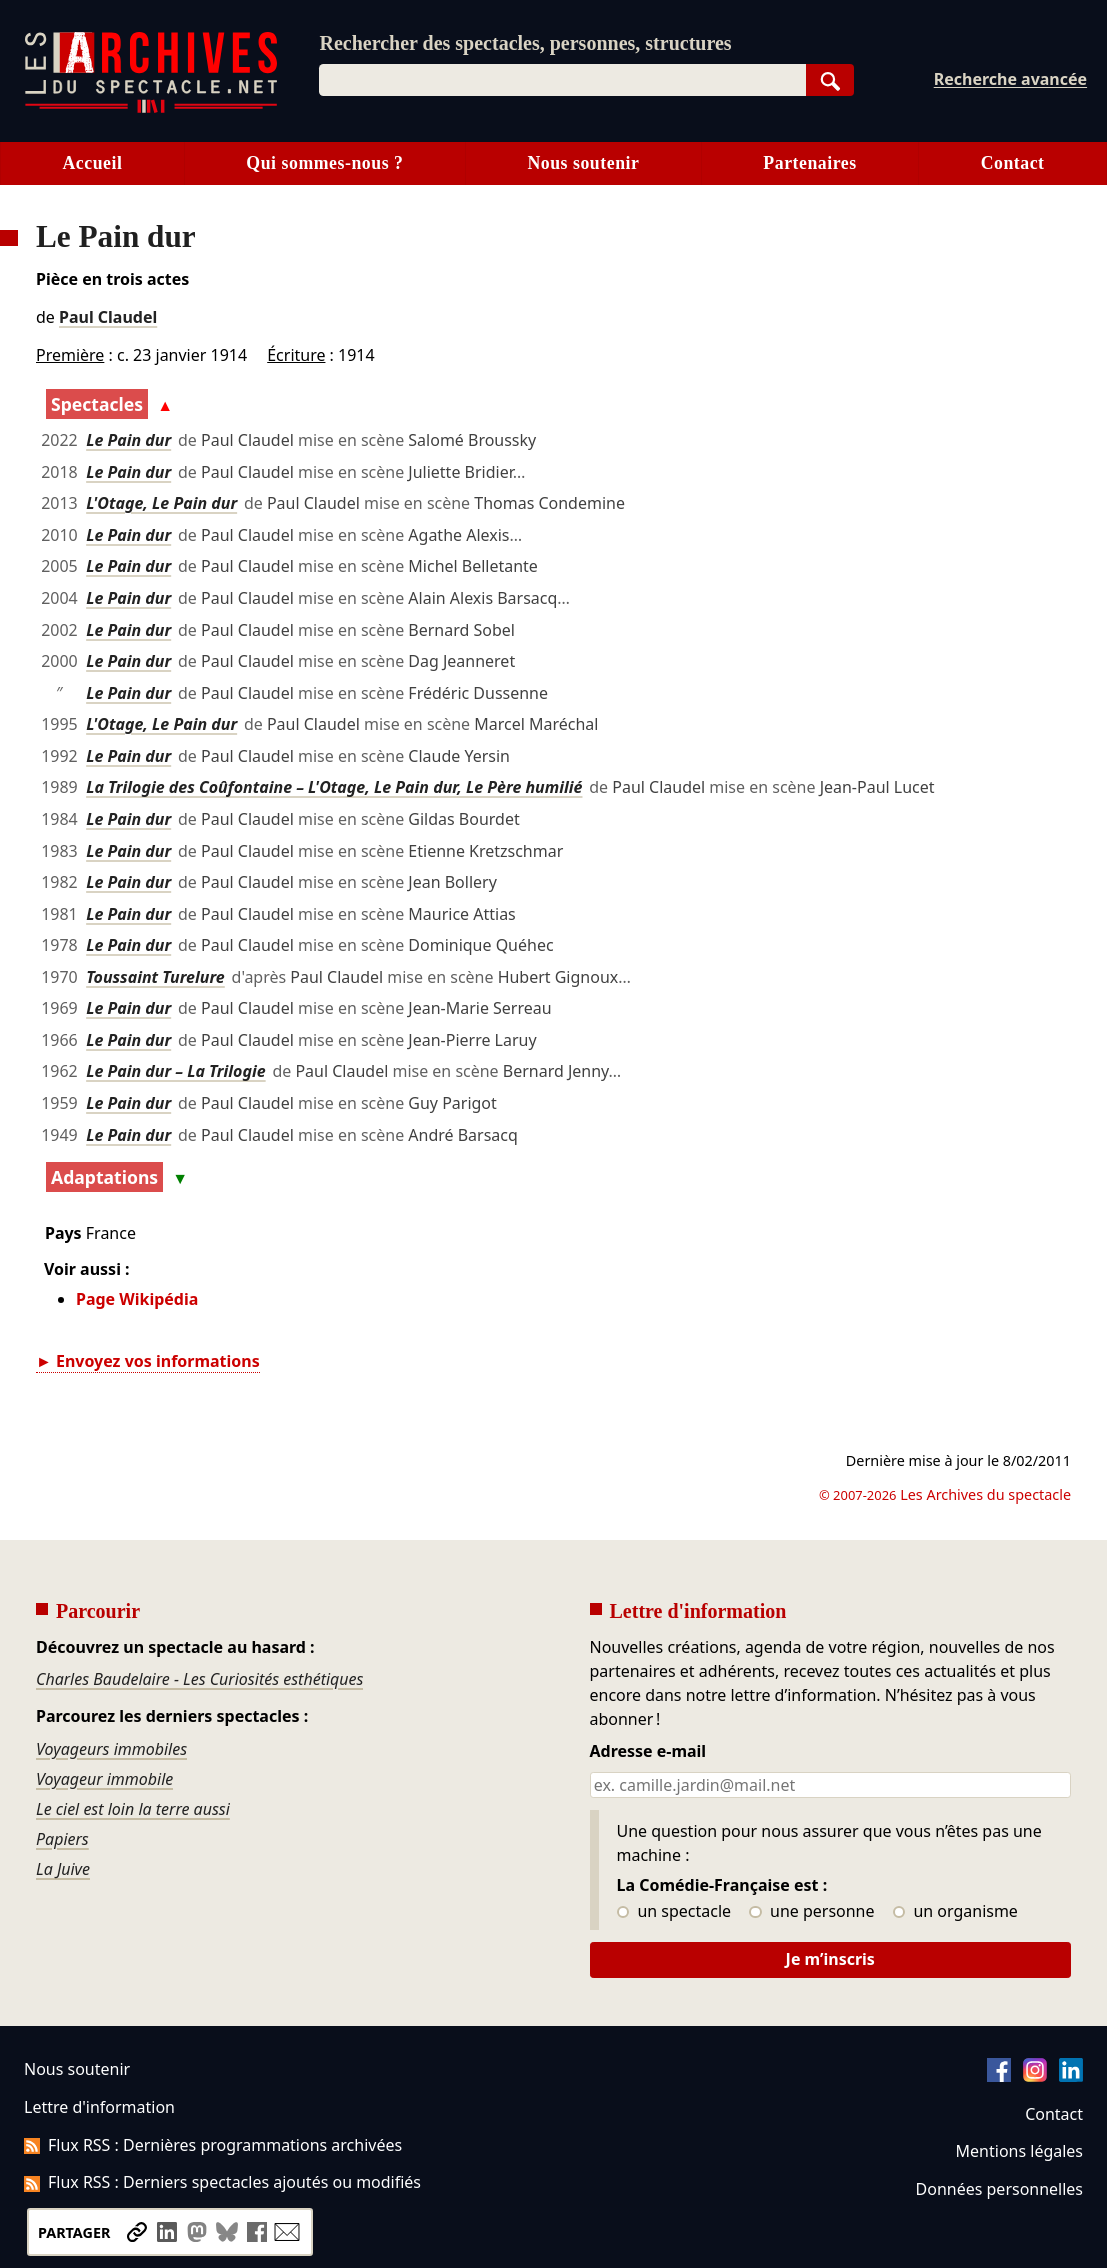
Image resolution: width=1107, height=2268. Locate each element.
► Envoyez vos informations (148, 1361)
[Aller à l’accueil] (151, 108)
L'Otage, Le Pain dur (161, 503)
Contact (1054, 2114)
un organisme (955, 1912)
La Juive (63, 1869)
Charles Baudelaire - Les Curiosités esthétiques (199, 1679)
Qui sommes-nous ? (324, 163)
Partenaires (809, 163)
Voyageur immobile (104, 1779)
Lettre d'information (99, 2107)
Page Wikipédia (137, 1299)
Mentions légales (1019, 2151)
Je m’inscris (830, 1959)
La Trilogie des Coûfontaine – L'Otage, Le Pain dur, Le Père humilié (334, 787)
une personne (811, 1912)
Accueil (92, 163)
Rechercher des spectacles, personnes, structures (525, 43)
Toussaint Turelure (155, 977)
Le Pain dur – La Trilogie (176, 1071)
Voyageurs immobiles (111, 1749)
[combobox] (562, 80)
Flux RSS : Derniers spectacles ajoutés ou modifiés (222, 2182)
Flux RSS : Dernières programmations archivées (213, 2145)
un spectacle (674, 1912)
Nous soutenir (583, 163)
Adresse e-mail (648, 1752)
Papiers (62, 1839)
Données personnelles (999, 2189)
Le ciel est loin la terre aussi (133, 1809)
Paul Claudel (108, 317)
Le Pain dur (128, 440)
